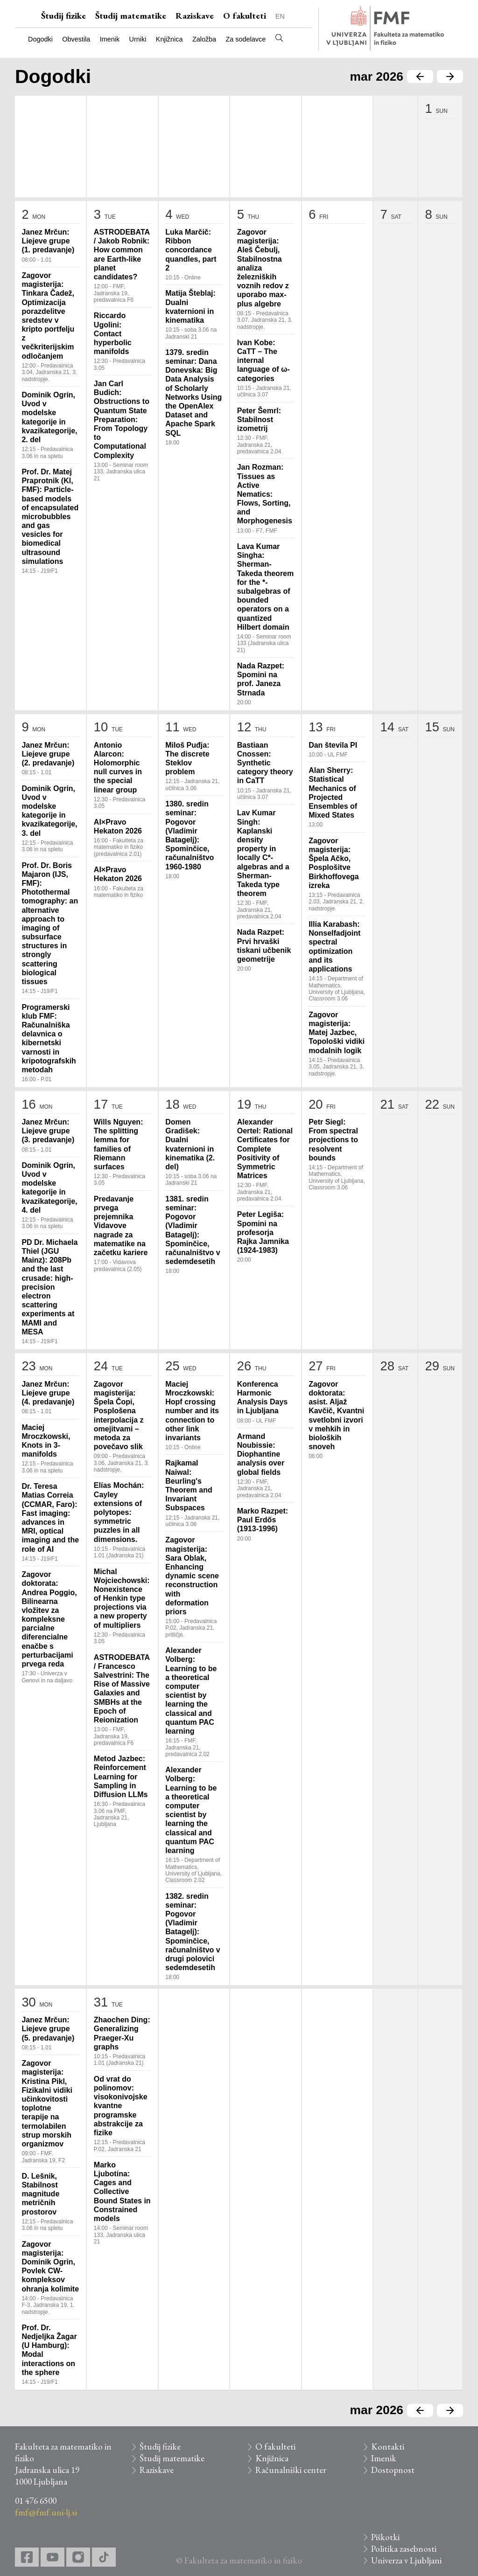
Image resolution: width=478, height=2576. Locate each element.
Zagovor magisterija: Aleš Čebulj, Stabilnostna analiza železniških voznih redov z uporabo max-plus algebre (263, 268)
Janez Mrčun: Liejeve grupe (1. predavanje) (47, 241)
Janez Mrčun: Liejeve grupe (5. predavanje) (47, 2028)
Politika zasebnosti (403, 2549)
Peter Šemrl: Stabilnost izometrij (259, 419)
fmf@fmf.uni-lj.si (46, 2512)
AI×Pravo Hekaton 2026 (118, 826)
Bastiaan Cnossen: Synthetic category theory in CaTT (265, 763)
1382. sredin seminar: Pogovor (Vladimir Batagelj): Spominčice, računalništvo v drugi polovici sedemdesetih (192, 1932)
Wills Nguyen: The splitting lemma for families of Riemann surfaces (118, 1144)
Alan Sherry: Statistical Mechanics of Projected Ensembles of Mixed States (333, 792)
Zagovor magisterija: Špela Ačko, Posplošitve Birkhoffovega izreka (334, 863)
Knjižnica (169, 39)
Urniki (138, 39)
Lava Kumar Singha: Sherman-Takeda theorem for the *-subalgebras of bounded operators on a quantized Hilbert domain (265, 586)
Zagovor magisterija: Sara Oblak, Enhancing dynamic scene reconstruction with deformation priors (192, 1576)
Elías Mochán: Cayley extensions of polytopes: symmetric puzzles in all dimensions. (119, 1512)
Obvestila (76, 39)
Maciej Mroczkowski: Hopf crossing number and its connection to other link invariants (192, 1411)
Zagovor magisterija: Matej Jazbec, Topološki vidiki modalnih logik (337, 1033)
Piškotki (385, 2537)
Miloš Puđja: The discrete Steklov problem (187, 758)
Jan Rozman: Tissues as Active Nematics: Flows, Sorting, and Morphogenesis (264, 494)
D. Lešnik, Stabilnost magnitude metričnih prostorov (40, 2194)
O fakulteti (244, 15)
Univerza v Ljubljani (406, 2560)
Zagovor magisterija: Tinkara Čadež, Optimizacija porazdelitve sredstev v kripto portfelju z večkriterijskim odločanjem (47, 315)
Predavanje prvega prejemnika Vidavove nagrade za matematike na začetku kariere (121, 1226)
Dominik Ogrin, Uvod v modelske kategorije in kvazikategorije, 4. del (49, 1187)
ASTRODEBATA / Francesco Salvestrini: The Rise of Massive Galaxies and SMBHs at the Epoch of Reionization (122, 1688)
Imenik (110, 39)
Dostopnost (393, 2470)
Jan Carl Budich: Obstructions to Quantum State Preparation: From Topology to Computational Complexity (121, 419)
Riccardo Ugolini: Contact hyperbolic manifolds (113, 333)
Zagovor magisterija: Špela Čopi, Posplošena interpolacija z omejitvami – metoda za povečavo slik (119, 1415)
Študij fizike (63, 15)
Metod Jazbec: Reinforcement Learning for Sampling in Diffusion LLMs (121, 1776)
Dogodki (40, 39)
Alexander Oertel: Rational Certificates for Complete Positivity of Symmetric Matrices (265, 1149)
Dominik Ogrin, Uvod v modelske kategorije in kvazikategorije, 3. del (49, 811)
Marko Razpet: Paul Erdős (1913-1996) (262, 1520)
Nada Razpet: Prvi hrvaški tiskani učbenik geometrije (264, 945)
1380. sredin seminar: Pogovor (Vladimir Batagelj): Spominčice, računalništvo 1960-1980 (189, 835)
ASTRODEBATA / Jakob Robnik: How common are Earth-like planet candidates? (122, 254)
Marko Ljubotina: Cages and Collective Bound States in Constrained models (122, 2191)
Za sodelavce (246, 39)
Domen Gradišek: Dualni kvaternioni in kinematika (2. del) (190, 1144)
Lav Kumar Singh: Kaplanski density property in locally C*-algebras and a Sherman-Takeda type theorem (263, 853)
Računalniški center (290, 2470)
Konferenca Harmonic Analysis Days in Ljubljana (262, 1397)
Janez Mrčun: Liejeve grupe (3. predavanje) (47, 1131)
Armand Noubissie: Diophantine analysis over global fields (260, 1454)
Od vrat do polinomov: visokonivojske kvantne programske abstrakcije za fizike (121, 2106)
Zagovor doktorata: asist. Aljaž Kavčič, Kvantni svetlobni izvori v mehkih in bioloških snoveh (336, 1415)
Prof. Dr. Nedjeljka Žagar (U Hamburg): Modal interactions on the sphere (49, 2350)
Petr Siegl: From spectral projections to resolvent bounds (333, 1140)
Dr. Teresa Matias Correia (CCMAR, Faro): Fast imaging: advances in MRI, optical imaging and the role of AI (50, 1517)
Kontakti (387, 2446)
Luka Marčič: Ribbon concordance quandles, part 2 (190, 250)
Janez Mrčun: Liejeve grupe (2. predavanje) (47, 754)
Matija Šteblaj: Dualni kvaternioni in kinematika (190, 306)
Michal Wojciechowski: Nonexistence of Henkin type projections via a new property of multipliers (122, 1598)
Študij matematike (130, 15)
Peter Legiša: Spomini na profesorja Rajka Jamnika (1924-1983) (263, 1232)
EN (280, 16)
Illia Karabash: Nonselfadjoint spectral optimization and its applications (334, 946)
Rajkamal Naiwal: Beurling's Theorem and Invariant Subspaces (188, 1485)
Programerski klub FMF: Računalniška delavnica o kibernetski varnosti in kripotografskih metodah (48, 1038)
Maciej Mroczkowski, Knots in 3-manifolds (45, 1440)
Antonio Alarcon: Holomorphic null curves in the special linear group (118, 767)
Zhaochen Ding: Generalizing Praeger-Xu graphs (122, 2033)
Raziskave (195, 15)
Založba (204, 39)
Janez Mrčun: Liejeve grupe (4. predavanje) (47, 1393)
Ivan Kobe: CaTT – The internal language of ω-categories (263, 360)
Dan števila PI (333, 745)
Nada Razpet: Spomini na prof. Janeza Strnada (260, 679)
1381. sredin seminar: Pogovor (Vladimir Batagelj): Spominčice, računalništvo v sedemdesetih (192, 1230)
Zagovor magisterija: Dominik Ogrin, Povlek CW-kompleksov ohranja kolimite (50, 2266)
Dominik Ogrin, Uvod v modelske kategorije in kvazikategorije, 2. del (49, 417)
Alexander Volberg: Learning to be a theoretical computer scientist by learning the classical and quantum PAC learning (191, 1690)
